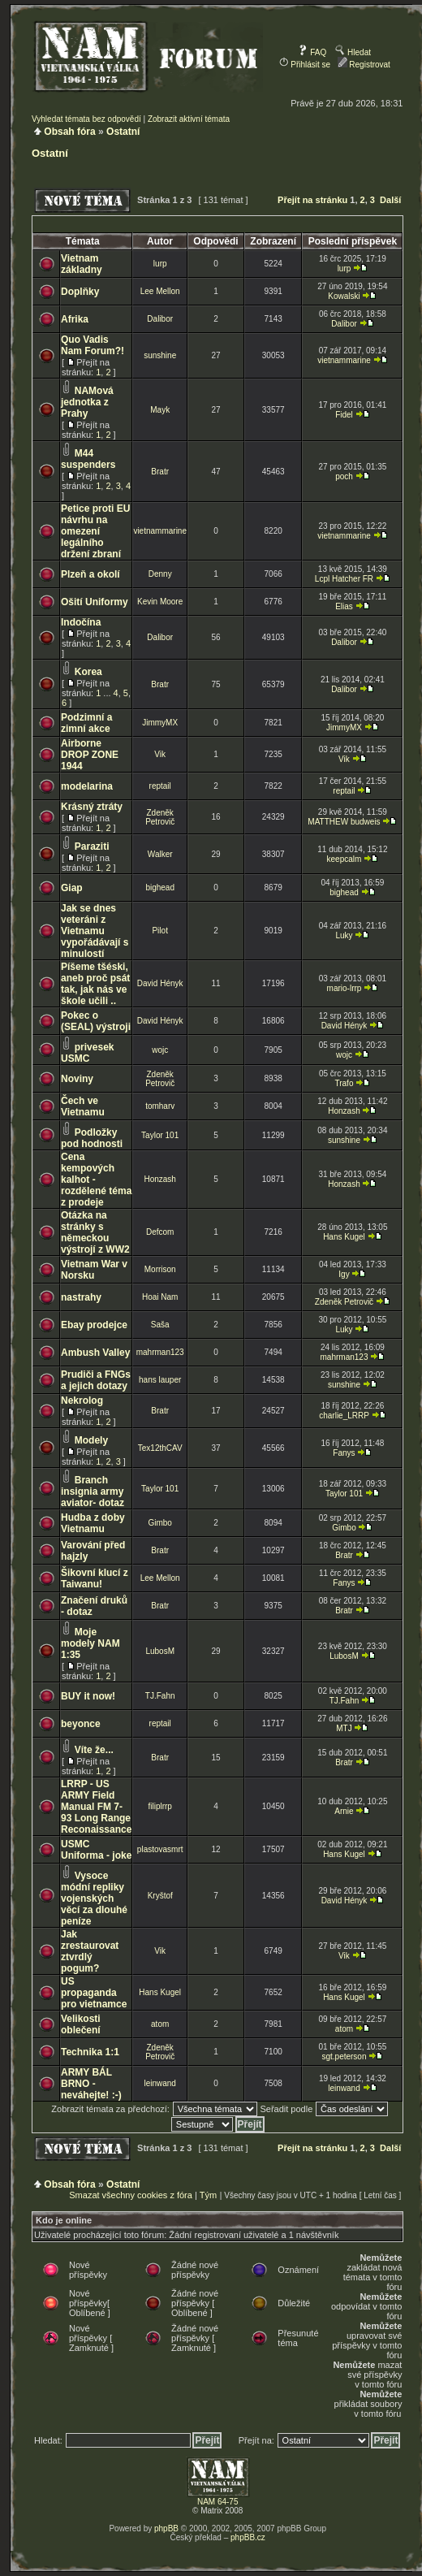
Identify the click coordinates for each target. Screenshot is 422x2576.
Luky (343, 935)
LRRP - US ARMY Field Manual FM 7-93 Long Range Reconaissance (96, 1806)
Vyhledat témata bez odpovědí (86, 119)
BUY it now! (88, 1696)
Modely (91, 1440)
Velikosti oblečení (81, 2024)
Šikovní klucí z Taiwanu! (94, 1578)
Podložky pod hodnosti (92, 1138)
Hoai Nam (160, 1296)
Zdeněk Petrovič (159, 817)
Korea (88, 672)
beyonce (81, 1724)
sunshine (160, 355)
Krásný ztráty (92, 806)
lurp (160, 263)
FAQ (312, 52)
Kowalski (344, 296)
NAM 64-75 (218, 2501)
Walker (160, 854)
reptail (160, 785)
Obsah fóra (69, 131)
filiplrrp (159, 1806)
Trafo (343, 1083)
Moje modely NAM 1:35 (90, 1643)
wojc (160, 1050)
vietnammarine (344, 360)
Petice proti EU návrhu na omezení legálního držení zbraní (95, 531)
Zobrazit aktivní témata (189, 119)
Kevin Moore (160, 601)
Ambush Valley (95, 1352)
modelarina (87, 786)
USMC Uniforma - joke (96, 1849)
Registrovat (364, 64)
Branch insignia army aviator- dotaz (92, 1491)
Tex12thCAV (160, 1448)
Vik (160, 754)
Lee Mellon (160, 291)
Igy (343, 1274)
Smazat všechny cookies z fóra (130, 2195)
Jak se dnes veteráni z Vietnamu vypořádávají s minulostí (94, 931)
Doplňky (80, 291)
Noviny (77, 1079)
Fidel (344, 414)
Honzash (344, 1110)
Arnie (343, 1811)
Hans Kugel (344, 1236)
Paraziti (92, 846)
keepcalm (344, 859)
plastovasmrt (160, 1849)
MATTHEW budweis (344, 821)
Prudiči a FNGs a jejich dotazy (96, 1380)
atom (160, 2024)
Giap (72, 888)
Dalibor (160, 318)
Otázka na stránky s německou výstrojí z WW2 (95, 1232)
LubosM (159, 1651)
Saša (160, 1324)
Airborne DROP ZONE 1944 (89, 755)
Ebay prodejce (94, 1325)
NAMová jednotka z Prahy (87, 402)
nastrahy (81, 1297)
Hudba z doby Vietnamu (93, 1523)
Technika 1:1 (90, 2052)
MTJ (343, 1728)
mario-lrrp (344, 988)
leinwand (159, 2083)
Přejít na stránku (312, 200)
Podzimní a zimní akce (86, 723)
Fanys (344, 1452)
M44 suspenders (88, 459)
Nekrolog (82, 1400)
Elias (344, 606)
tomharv (159, 1106)
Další (390, 200)
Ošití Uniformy (94, 602)
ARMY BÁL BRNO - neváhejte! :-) (91, 2084)
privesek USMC (87, 1052)
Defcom (160, 1231)
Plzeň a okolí (90, 574)
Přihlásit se (305, 64)
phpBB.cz (247, 2537)
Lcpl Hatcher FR (344, 578)
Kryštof (160, 1895)
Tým (208, 2195)
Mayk (160, 409)
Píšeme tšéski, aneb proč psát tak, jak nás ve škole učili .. (95, 984)
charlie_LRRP (344, 1415)
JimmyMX (160, 722)
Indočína (81, 622)
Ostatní (123, 131)
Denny (160, 573)
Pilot (159, 930)
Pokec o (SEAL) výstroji (96, 1021)
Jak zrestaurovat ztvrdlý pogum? (89, 1951)
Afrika (74, 319)
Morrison (160, 1269)
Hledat (353, 52)
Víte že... (94, 1750)
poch (344, 476)
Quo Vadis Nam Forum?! (92, 345)
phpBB (166, 2528)
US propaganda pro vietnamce (94, 1993)
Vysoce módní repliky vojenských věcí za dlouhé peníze (94, 1898)
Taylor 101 (160, 1135)
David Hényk (160, 983)
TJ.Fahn (160, 1695)
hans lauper (160, 1379)
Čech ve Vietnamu (83, 1106)
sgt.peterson (343, 2056)
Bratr (160, 471)
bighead (159, 887)
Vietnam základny (81, 264)
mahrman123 (160, 1352)
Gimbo (159, 1522)
